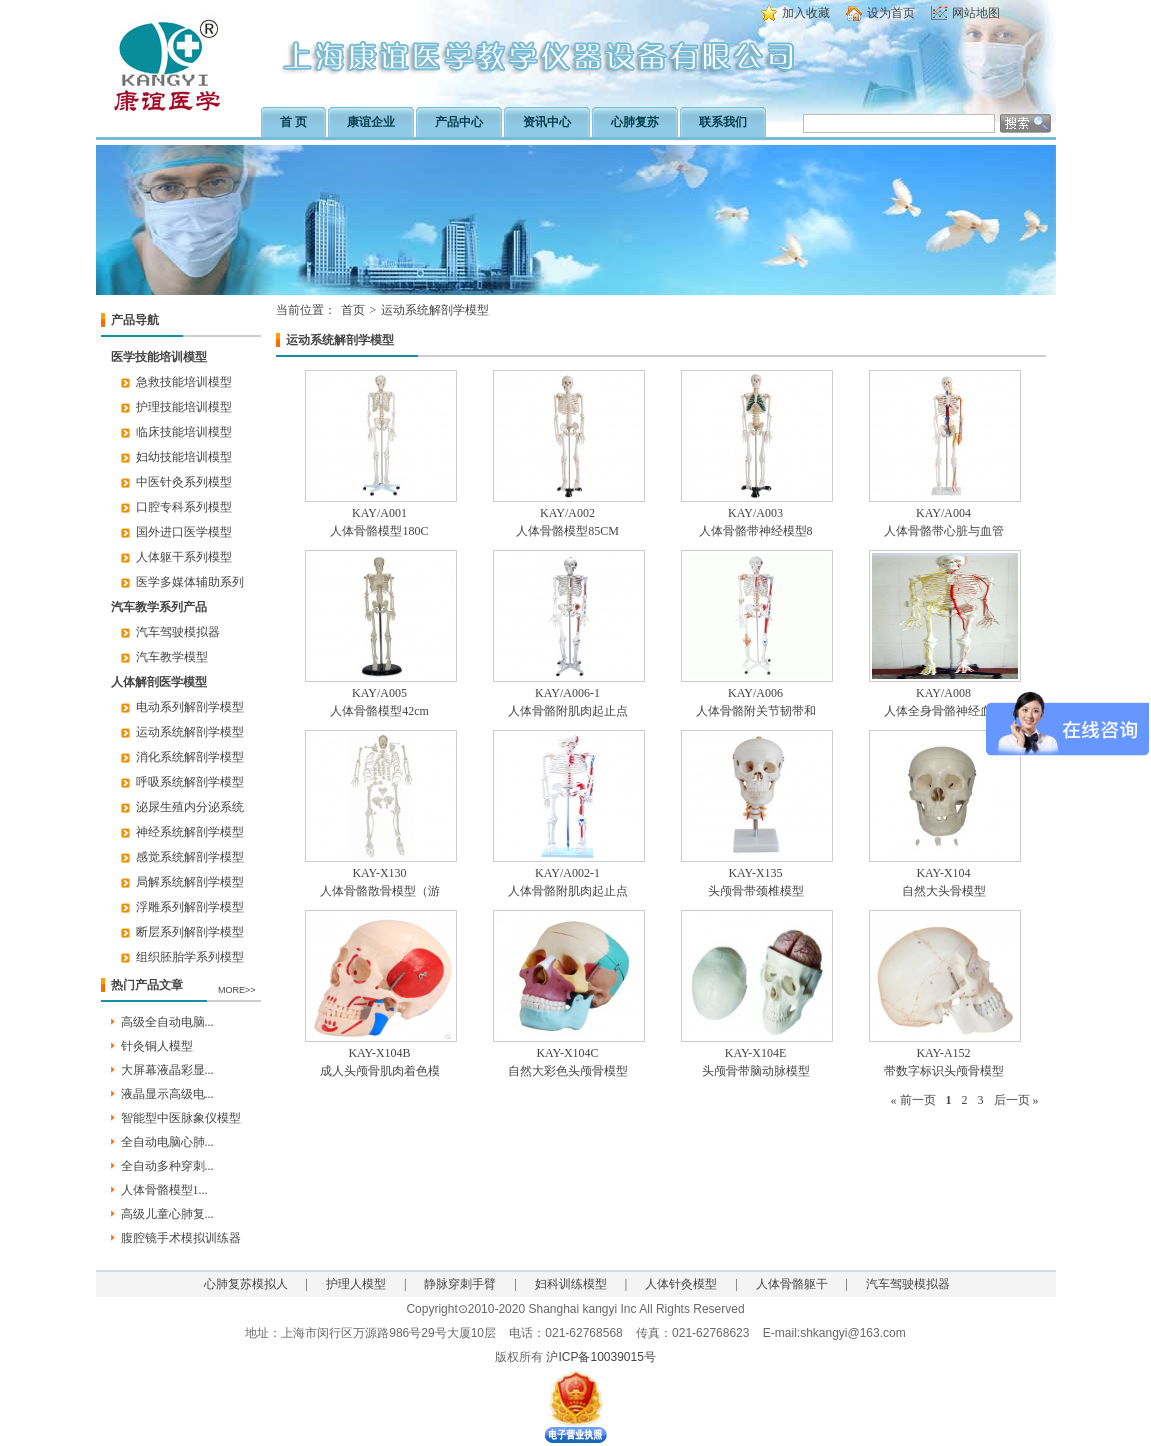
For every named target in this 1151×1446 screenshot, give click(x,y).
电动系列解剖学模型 (190, 707)
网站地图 (976, 13)
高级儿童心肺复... (167, 1214)
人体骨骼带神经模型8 (756, 531)
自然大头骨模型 (944, 891)
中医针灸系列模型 (184, 482)
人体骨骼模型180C (379, 531)
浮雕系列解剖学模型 (190, 907)
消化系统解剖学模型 (190, 757)
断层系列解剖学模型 (190, 932)
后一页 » (1016, 1100)
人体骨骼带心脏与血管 (944, 531)
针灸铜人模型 (157, 1046)
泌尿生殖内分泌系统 (190, 807)
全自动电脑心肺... (167, 1142)
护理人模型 (356, 1284)
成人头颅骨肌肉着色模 (380, 1071)
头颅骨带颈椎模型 (756, 891)
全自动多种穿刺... (167, 1166)
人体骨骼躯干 (792, 1284)
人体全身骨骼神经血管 (944, 711)
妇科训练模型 (571, 1284)
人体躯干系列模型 (184, 557)
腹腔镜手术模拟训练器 (181, 1238)
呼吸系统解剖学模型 (190, 782)
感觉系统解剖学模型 (190, 857)
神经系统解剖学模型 (190, 832)
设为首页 (891, 13)
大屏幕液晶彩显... (167, 1070)
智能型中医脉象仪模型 (181, 1118)
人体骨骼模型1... (164, 1190)
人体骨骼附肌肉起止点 (568, 711)
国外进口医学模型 (184, 532)
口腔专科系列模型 (184, 507)
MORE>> (237, 990)
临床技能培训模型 (184, 432)
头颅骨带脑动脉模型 (756, 1071)
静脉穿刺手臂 (460, 1284)
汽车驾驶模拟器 (178, 632)
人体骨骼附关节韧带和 (756, 711)
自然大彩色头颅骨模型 (568, 1071)
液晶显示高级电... (167, 1094)
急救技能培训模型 (184, 382)
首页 (353, 310)
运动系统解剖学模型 (190, 732)
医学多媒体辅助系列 (190, 582)
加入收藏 (806, 13)
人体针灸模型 (681, 1284)
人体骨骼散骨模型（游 (380, 891)
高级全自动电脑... (167, 1022)
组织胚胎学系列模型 (190, 957)
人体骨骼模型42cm (379, 711)
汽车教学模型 (172, 657)
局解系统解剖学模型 (190, 882)
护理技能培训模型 (184, 407)
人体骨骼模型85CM (567, 531)
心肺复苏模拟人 (246, 1284)
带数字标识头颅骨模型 (944, 1071)
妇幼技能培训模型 (184, 457)
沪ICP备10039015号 (600, 1357)
